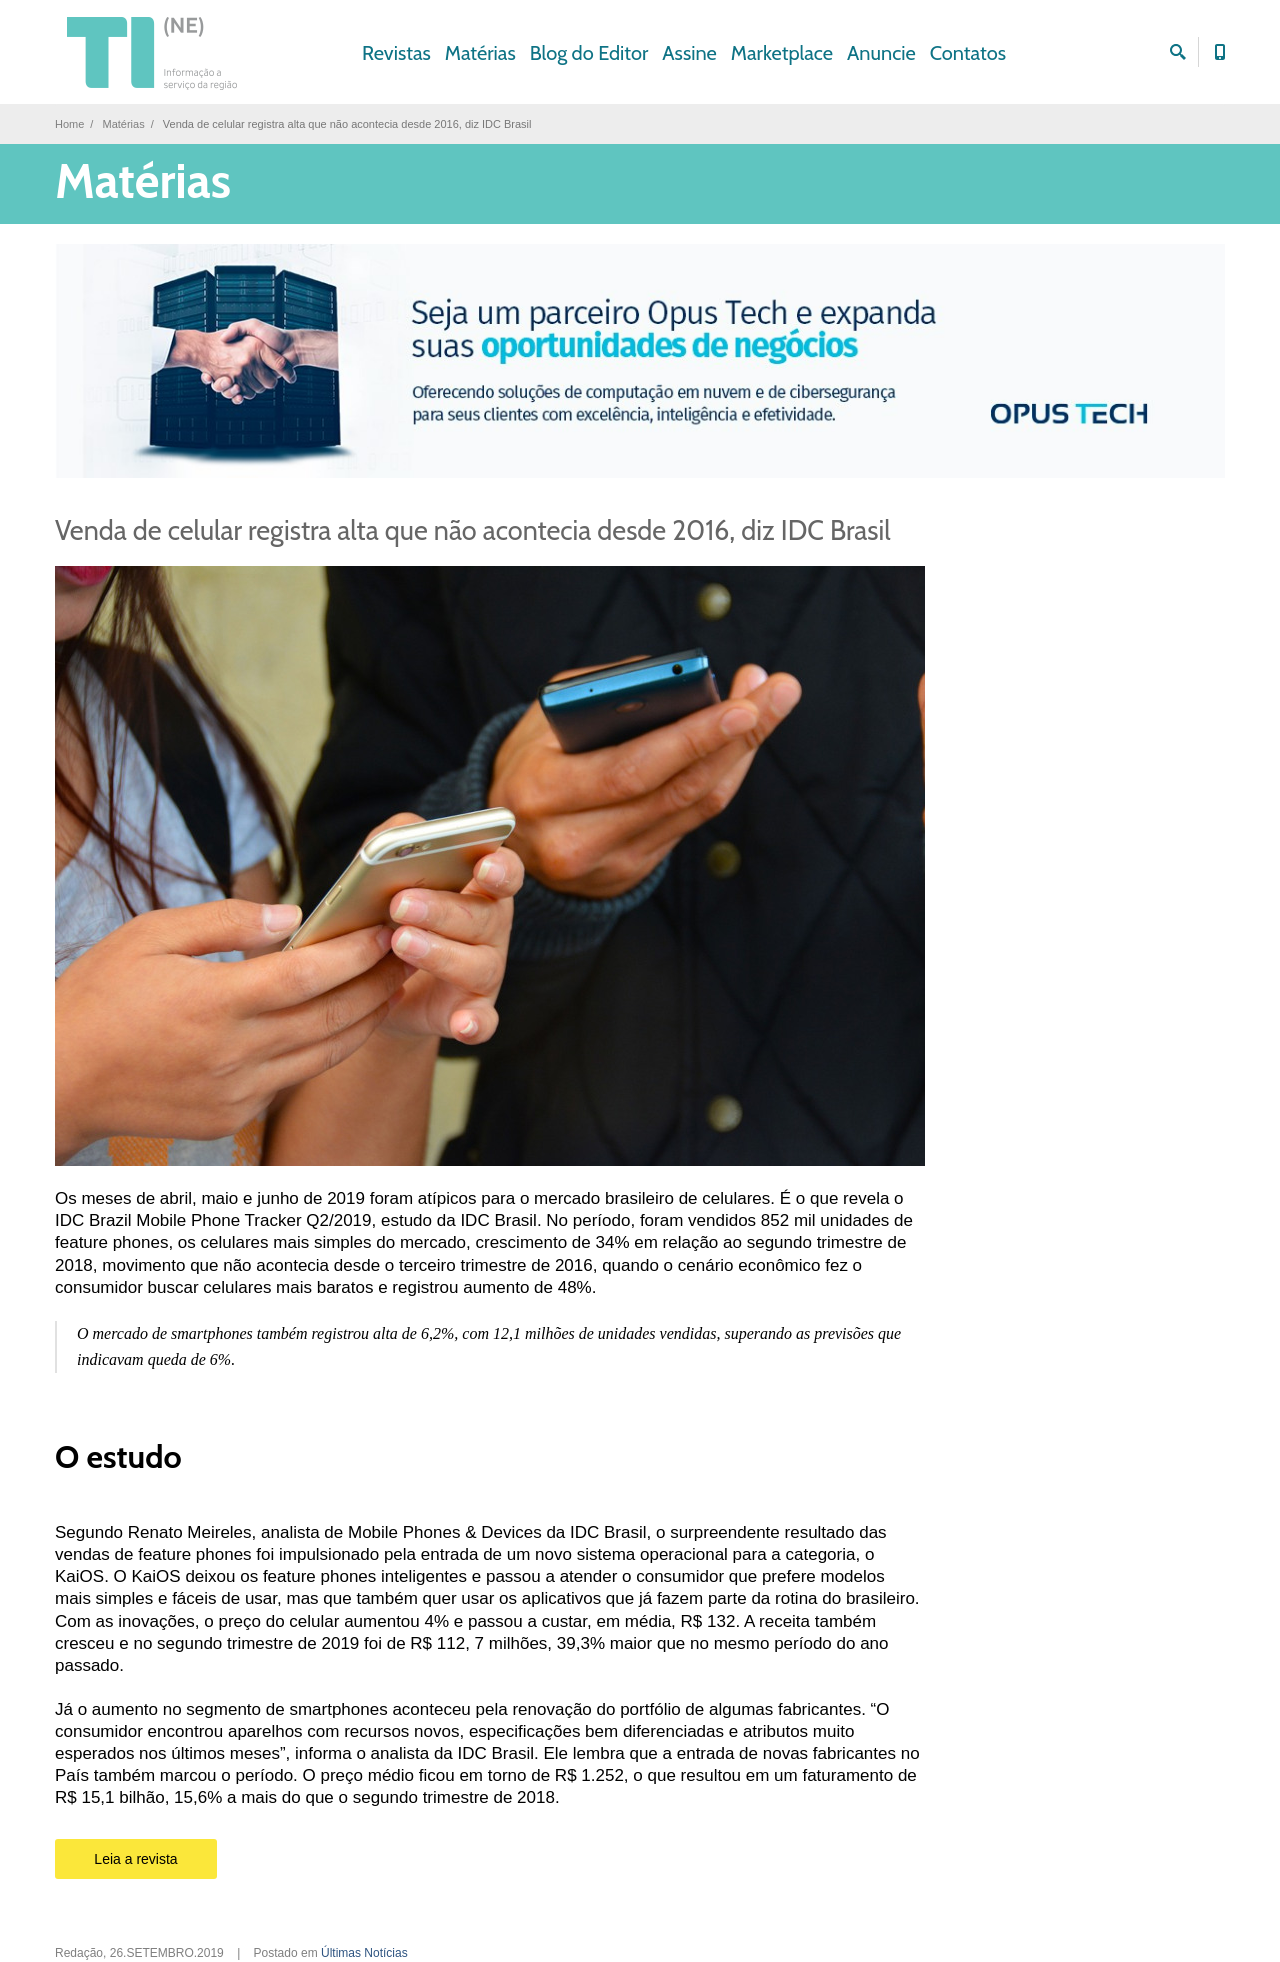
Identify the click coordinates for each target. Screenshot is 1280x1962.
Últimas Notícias (364, 1953)
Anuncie (881, 53)
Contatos (968, 53)
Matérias (480, 53)
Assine (689, 53)
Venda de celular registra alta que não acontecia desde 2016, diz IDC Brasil (473, 530)
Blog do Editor (589, 53)
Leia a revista (135, 1859)
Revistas (396, 53)
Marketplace (782, 53)
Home (69, 124)
